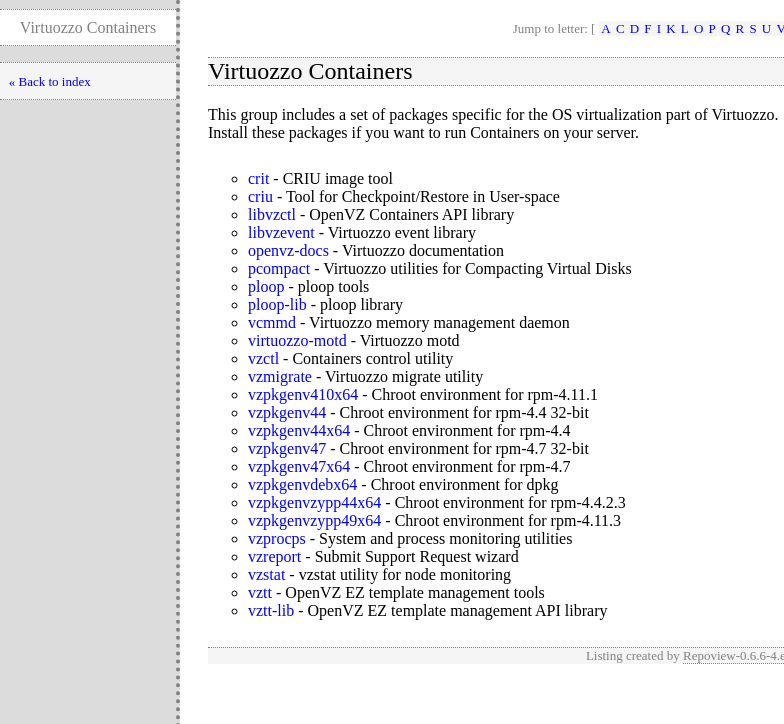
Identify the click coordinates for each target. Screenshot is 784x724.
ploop (266, 286)
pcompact (279, 268)
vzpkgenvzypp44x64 (314, 502)
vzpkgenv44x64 (299, 430)
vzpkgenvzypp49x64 (314, 520)
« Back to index (50, 81)
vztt (260, 592)
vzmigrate (280, 376)
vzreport (274, 556)
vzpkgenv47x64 (299, 466)
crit (258, 178)
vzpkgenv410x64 (303, 394)
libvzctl (272, 214)
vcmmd (272, 322)
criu (260, 196)
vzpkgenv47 (287, 448)
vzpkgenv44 (287, 412)
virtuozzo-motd (297, 340)
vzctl (263, 358)
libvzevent (281, 232)
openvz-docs (288, 250)
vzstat (266, 574)
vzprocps (277, 538)
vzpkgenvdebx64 (302, 484)
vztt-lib (271, 610)
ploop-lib (277, 304)
